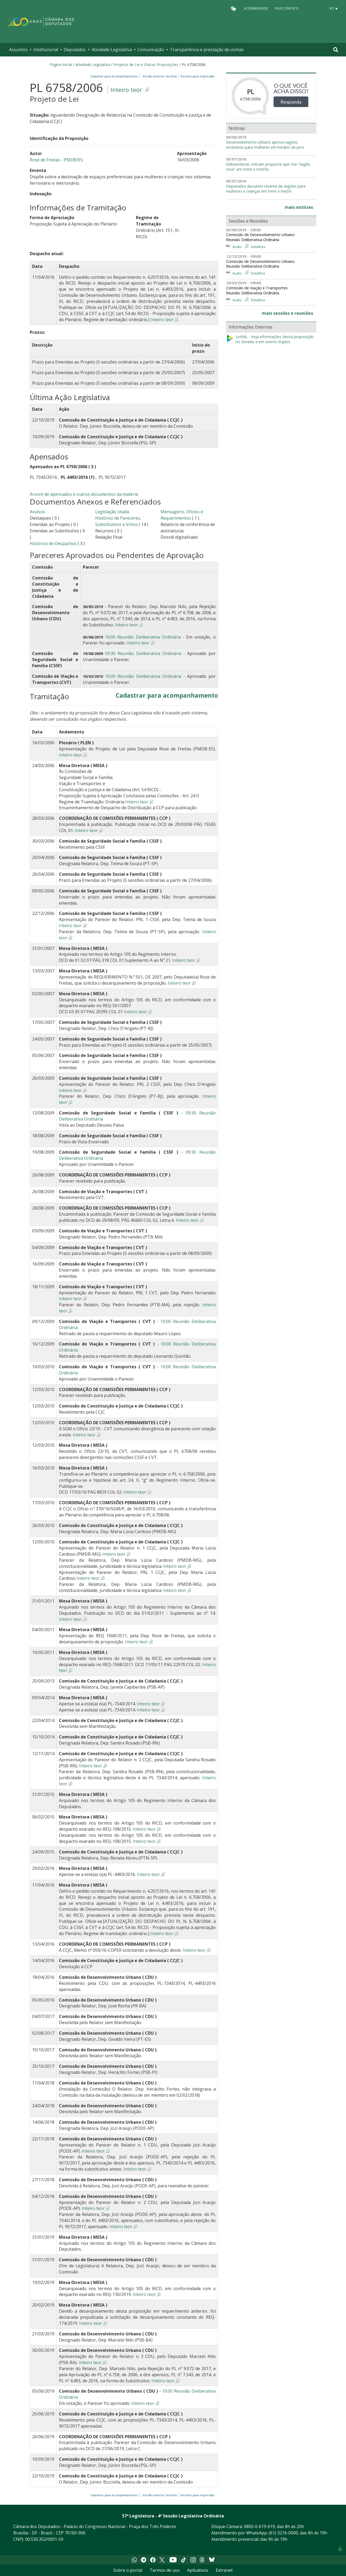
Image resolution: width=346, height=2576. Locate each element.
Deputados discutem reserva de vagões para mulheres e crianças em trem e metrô (265, 189)
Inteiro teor (126, 90)
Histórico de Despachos (53, 543)
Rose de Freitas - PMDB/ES (56, 160)
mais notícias (299, 207)
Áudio (237, 246)
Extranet (224, 2570)
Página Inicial (61, 64)
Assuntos (18, 49)
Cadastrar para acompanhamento (115, 76)
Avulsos (37, 512)
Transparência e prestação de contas (207, 49)
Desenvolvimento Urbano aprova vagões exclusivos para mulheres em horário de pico (265, 145)
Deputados (75, 49)
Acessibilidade (256, 8)
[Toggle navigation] (336, 50)
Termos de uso (165, 2570)
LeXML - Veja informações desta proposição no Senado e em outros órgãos (270, 339)
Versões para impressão (197, 76)
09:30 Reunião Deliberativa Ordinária (143, 653)
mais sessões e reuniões (287, 313)
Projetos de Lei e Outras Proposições (146, 64)
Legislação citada (112, 512)
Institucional (45, 49)
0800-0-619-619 (259, 2526)
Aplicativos (197, 2570)
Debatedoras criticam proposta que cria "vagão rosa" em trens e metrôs (268, 167)
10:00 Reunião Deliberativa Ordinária (143, 637)
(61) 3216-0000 (283, 2533)
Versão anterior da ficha (159, 76)
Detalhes (258, 246)
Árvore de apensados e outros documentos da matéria (84, 494)
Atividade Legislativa (112, 49)
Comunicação (150, 49)
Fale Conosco (287, 8)
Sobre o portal (127, 2570)
